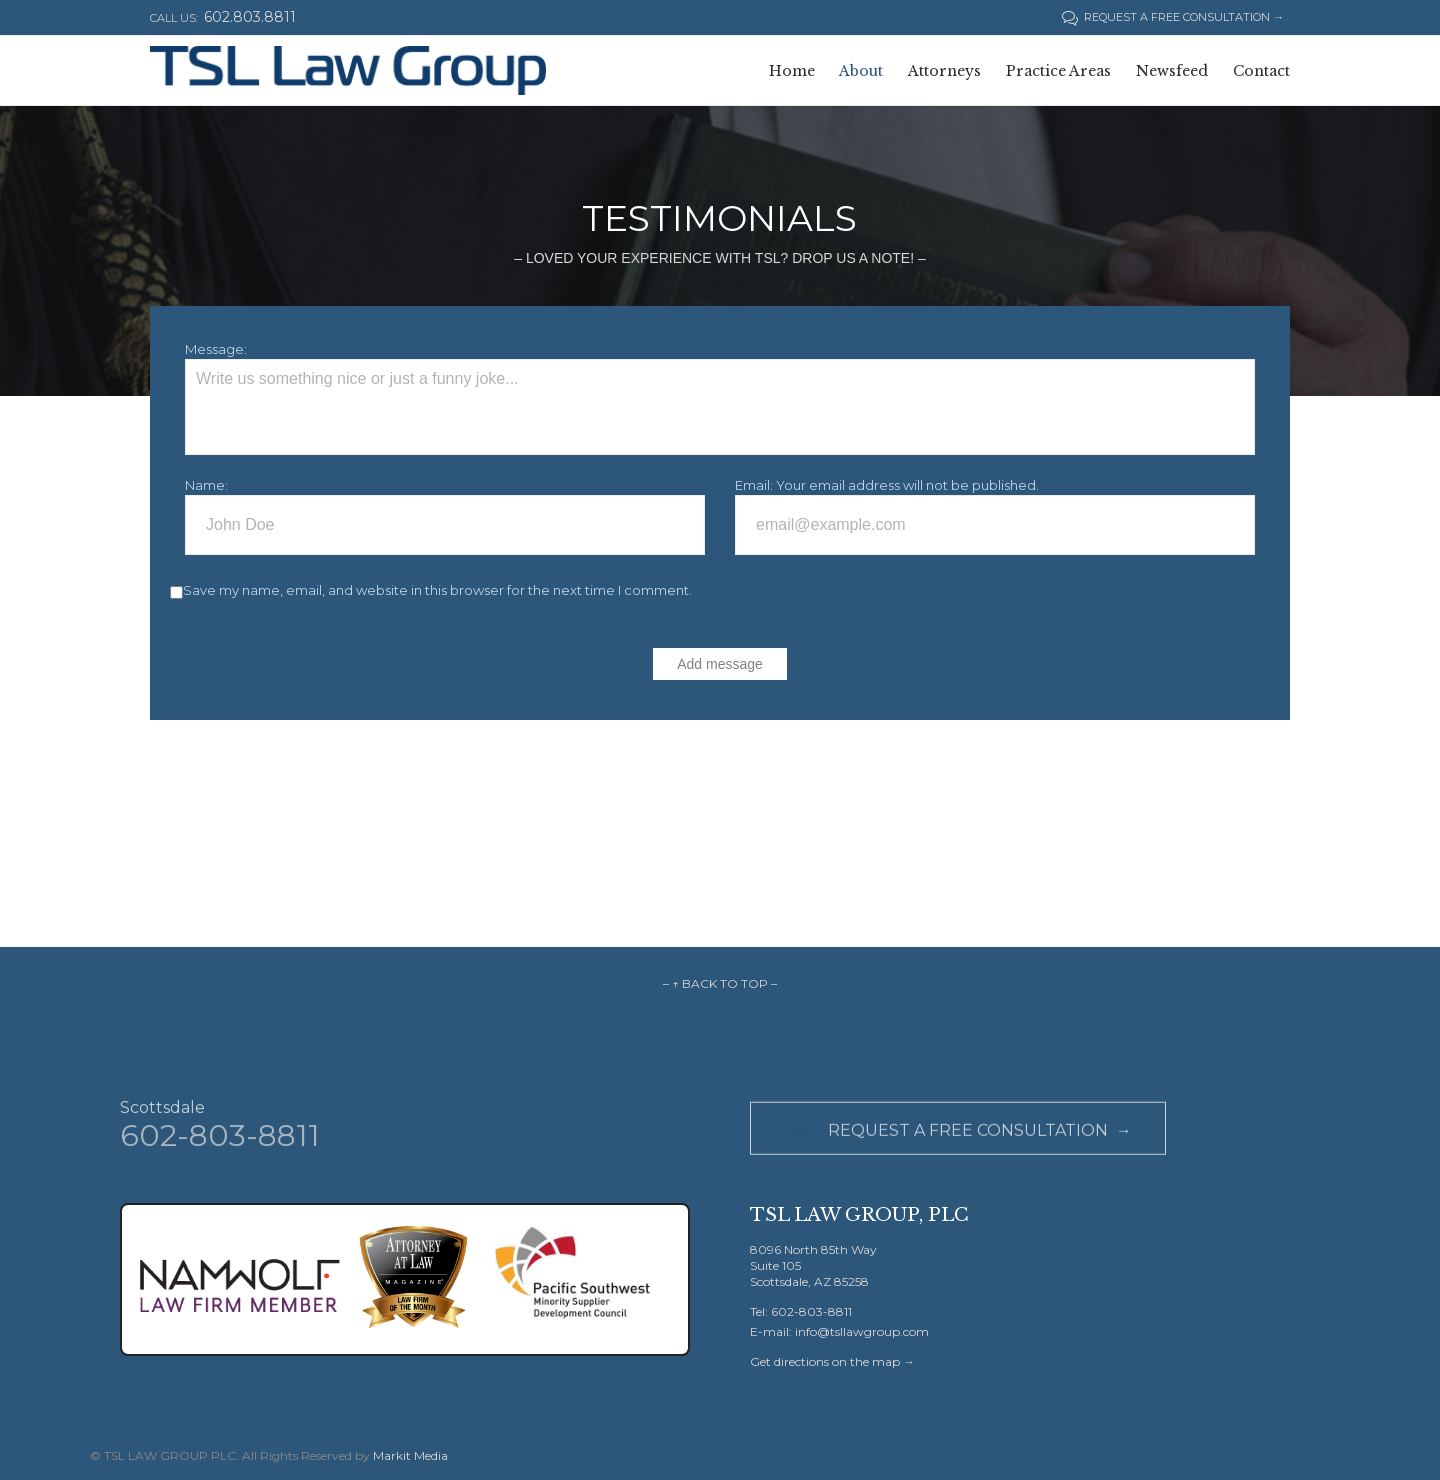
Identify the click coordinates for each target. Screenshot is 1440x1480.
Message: (216, 349)
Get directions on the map (825, 1361)
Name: (206, 485)
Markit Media (410, 1455)
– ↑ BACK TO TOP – (720, 983)
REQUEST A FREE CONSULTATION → (1173, 17)
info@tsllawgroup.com (862, 1331)
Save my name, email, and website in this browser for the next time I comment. (437, 590)
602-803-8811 (220, 1143)
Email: (754, 485)
